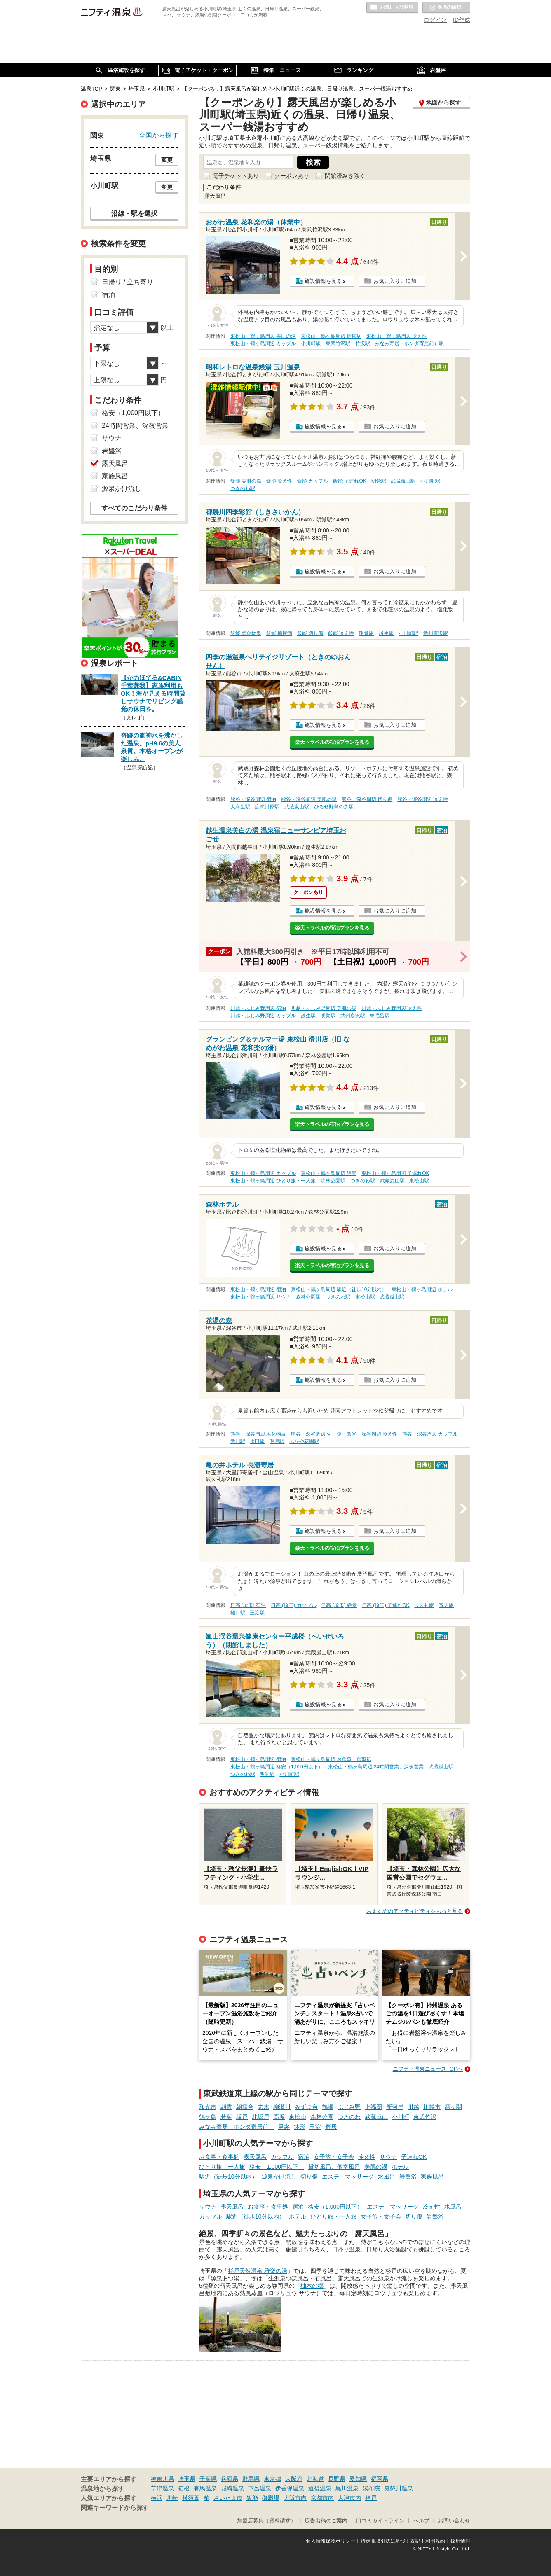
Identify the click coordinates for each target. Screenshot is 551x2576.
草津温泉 (162, 2488)
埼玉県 (186, 2479)
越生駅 (386, 633)
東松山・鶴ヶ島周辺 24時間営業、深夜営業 (376, 1767)
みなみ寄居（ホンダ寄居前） (236, 2126)
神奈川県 (162, 2479)
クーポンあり (291, 176)
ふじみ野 (349, 2107)
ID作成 (461, 19)
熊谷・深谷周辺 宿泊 (253, 799)
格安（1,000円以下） (276, 2166)
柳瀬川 (282, 2107)
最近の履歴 (446, 8)
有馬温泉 (205, 2488)
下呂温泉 (259, 2488)
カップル (282, 2156)
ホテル (400, 2166)
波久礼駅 (424, 1605)
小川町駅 (311, 343)
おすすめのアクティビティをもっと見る (414, 1911)
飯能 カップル (312, 481)
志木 (263, 2107)
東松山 (297, 2117)
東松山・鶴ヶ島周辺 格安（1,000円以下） (276, 1767)
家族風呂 (432, 2176)
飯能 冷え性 (279, 481)
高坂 (279, 2117)
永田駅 (257, 1441)
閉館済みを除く (345, 176)
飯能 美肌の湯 (245, 481)
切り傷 (309, 2176)
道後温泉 (319, 2488)
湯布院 (371, 2488)
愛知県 (358, 2479)
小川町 (400, 2117)
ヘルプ (421, 2521)
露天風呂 (255, 2156)
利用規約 (435, 2541)
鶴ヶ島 (207, 2117)
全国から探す (158, 135)
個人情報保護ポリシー (330, 2541)
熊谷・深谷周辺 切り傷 (367, 799)
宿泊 (303, 2156)
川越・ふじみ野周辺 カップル (263, 1015)
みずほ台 (306, 2107)
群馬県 (251, 2479)
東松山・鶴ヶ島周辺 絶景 (328, 1173)
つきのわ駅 (242, 488)
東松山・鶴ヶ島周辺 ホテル (422, 1289)
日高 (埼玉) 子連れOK (386, 1605)
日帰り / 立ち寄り (127, 281)
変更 (167, 159)
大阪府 (293, 2479)
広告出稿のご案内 (326, 2521)
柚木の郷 (312, 2285)
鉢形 (299, 2126)
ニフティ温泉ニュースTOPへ (428, 2069)
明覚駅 (378, 481)
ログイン (435, 19)
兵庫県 (229, 2479)
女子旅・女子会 (334, 2156)
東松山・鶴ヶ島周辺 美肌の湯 (263, 336)
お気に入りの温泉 (392, 8)
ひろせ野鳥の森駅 (334, 807)
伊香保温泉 (289, 2488)
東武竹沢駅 (338, 343)
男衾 (284, 2126)
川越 (413, 2107)
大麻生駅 (240, 807)
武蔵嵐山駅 (403, 481)
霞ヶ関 (453, 2107)
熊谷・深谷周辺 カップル (430, 1434)
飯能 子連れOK (349, 481)
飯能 (252, 2497)
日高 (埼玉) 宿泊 (248, 1605)
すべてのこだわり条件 (134, 507)
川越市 (432, 2107)
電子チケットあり (236, 176)
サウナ (388, 2156)
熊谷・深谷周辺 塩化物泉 (258, 1434)
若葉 (226, 2117)
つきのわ (349, 2117)
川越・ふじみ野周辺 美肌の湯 (323, 1008)
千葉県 (208, 2479)
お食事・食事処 (219, 2156)
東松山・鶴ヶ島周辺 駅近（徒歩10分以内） (339, 1289)
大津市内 (349, 2497)
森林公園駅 (333, 1181)
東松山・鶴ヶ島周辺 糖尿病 (331, 336)
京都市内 (322, 2497)
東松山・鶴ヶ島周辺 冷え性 (396, 336)
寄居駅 (446, 1605)
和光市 (207, 2107)
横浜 (156, 2497)
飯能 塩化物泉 (245, 633)
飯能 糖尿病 (279, 633)
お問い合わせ (454, 2521)
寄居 (331, 2126)
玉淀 (315, 2126)
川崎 (172, 2497)
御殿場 (270, 2497)
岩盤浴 (408, 2176)
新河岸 (394, 2107)
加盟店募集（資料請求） (266, 2521)
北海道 (315, 2479)
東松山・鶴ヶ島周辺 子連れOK (395, 1173)
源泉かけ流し (279, 2176)
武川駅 (237, 1441)
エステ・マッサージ (348, 2176)
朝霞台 (244, 2107)
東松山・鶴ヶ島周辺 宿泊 (258, 1289)
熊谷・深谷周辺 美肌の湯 (309, 799)
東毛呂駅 (379, 1015)
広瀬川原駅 (267, 807)
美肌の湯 (375, 2166)
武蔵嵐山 (376, 2117)
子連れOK (414, 2156)
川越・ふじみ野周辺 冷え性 (391, 1008)
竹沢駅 (362, 343)
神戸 (371, 2497)
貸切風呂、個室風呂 (334, 2166)
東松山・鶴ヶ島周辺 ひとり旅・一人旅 (273, 1181)
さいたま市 (227, 2497)
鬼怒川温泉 (398, 2488)
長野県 (336, 2479)
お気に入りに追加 (394, 281)
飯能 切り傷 (310, 633)
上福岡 (373, 2107)
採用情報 (460, 2541)
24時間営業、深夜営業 (135, 425)
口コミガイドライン (380, 2521)
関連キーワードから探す (115, 2507)
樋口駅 (237, 1613)
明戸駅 (277, 1441)
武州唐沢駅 (435, 633)
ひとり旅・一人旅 (222, 2166)
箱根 (184, 2488)
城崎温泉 (232, 2488)
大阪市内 (295, 2497)
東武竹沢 (424, 2117)
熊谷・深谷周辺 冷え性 (422, 799)
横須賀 (190, 2497)
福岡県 (379, 2479)
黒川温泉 (347, 2488)
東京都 (272, 2479)
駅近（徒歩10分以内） (228, 2176)
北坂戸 (260, 2117)
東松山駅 (419, 1181)
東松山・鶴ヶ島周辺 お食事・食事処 (331, 1759)
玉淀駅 (257, 1613)
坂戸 (242, 2117)
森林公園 (321, 2117)
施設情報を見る (323, 281)
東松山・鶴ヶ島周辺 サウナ (260, 1297)
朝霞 (226, 2107)
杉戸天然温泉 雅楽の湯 (257, 2271)
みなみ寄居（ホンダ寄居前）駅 (409, 343)
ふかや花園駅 (304, 1441)
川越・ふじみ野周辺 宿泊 (258, 1008)
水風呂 (386, 2176)
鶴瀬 (327, 2107)
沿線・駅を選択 (134, 213)
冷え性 (366, 2156)
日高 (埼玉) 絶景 (339, 1605)
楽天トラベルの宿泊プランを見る (332, 742)
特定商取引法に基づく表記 (390, 2541)
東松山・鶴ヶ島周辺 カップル (263, 343)
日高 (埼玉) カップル (294, 1605)
